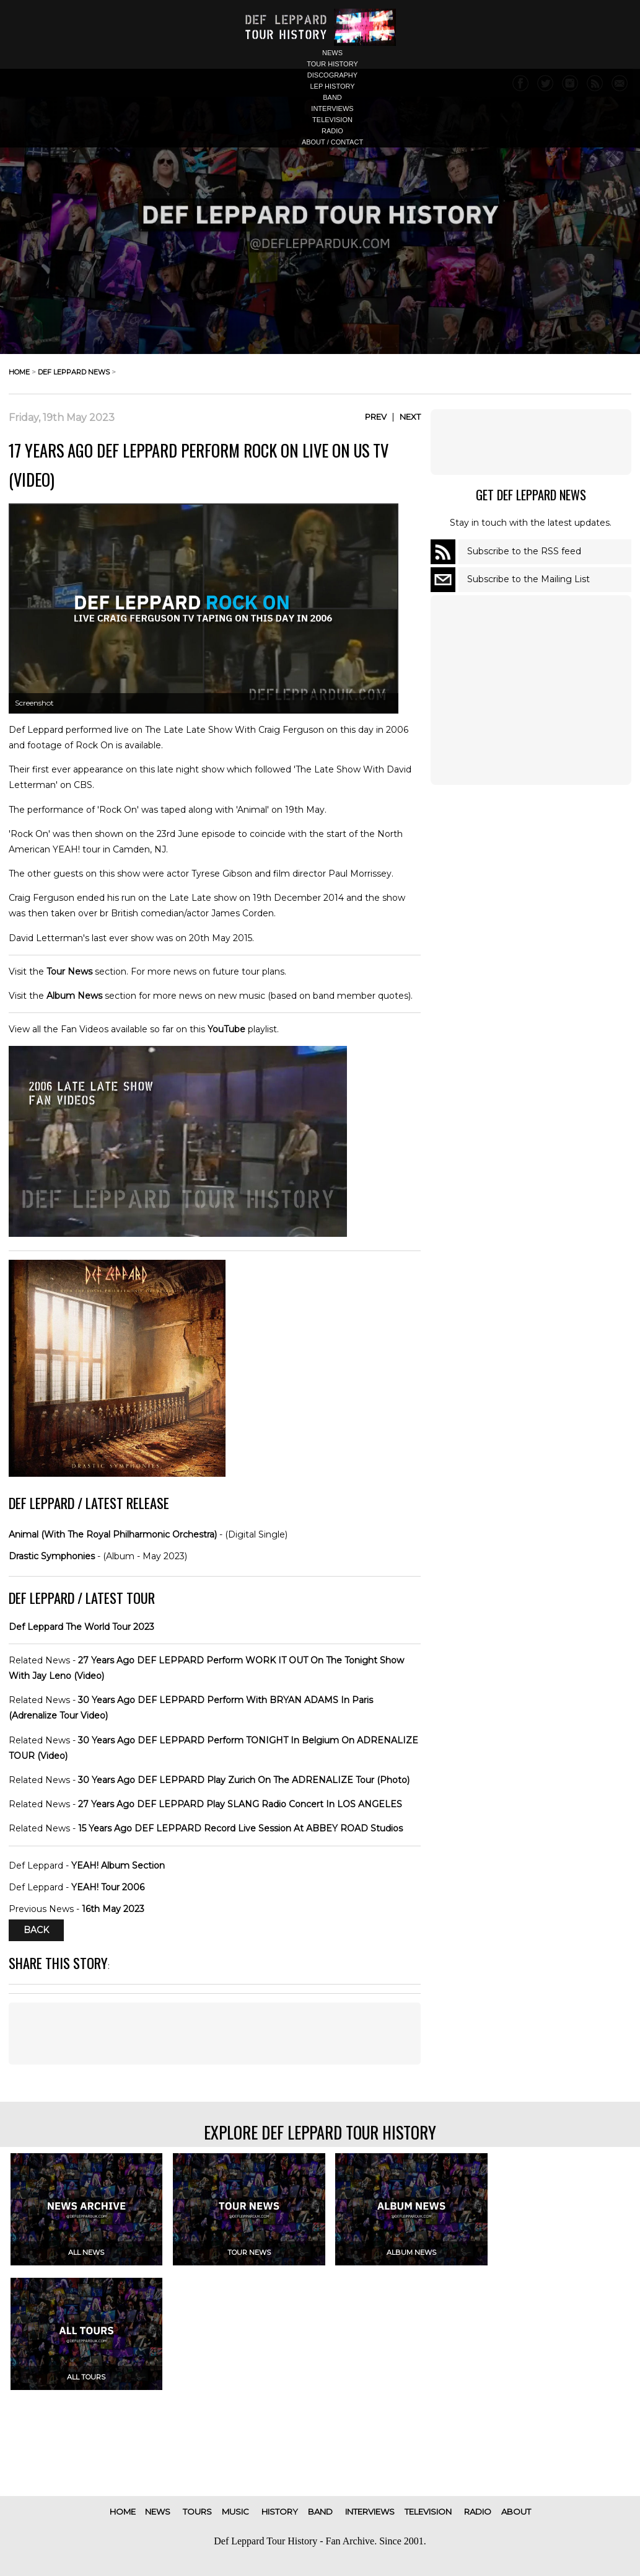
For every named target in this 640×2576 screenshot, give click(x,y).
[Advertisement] (215, 2033)
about (516, 2511)
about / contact (332, 142)
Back (36, 1930)
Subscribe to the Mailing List (528, 579)
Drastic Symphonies (52, 1556)
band (332, 97)
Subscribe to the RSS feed (524, 551)
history (279, 2511)
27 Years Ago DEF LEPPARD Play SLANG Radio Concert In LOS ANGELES (240, 1804)
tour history (332, 64)
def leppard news (74, 372)
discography (332, 75)
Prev (376, 417)
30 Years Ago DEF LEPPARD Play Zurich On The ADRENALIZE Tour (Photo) (244, 1780)
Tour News (69, 971)
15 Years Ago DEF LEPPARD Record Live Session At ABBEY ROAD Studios (240, 1828)
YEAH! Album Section (118, 1865)
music (235, 2511)
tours (197, 2511)
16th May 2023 (113, 1908)
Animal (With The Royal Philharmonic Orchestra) (113, 1534)
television (332, 119)
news (332, 52)
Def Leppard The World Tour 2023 (81, 1626)
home (19, 372)
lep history (332, 86)
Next (410, 417)
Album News (74, 995)
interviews (332, 108)
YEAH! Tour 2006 (107, 1887)
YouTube (226, 1029)
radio (332, 131)
